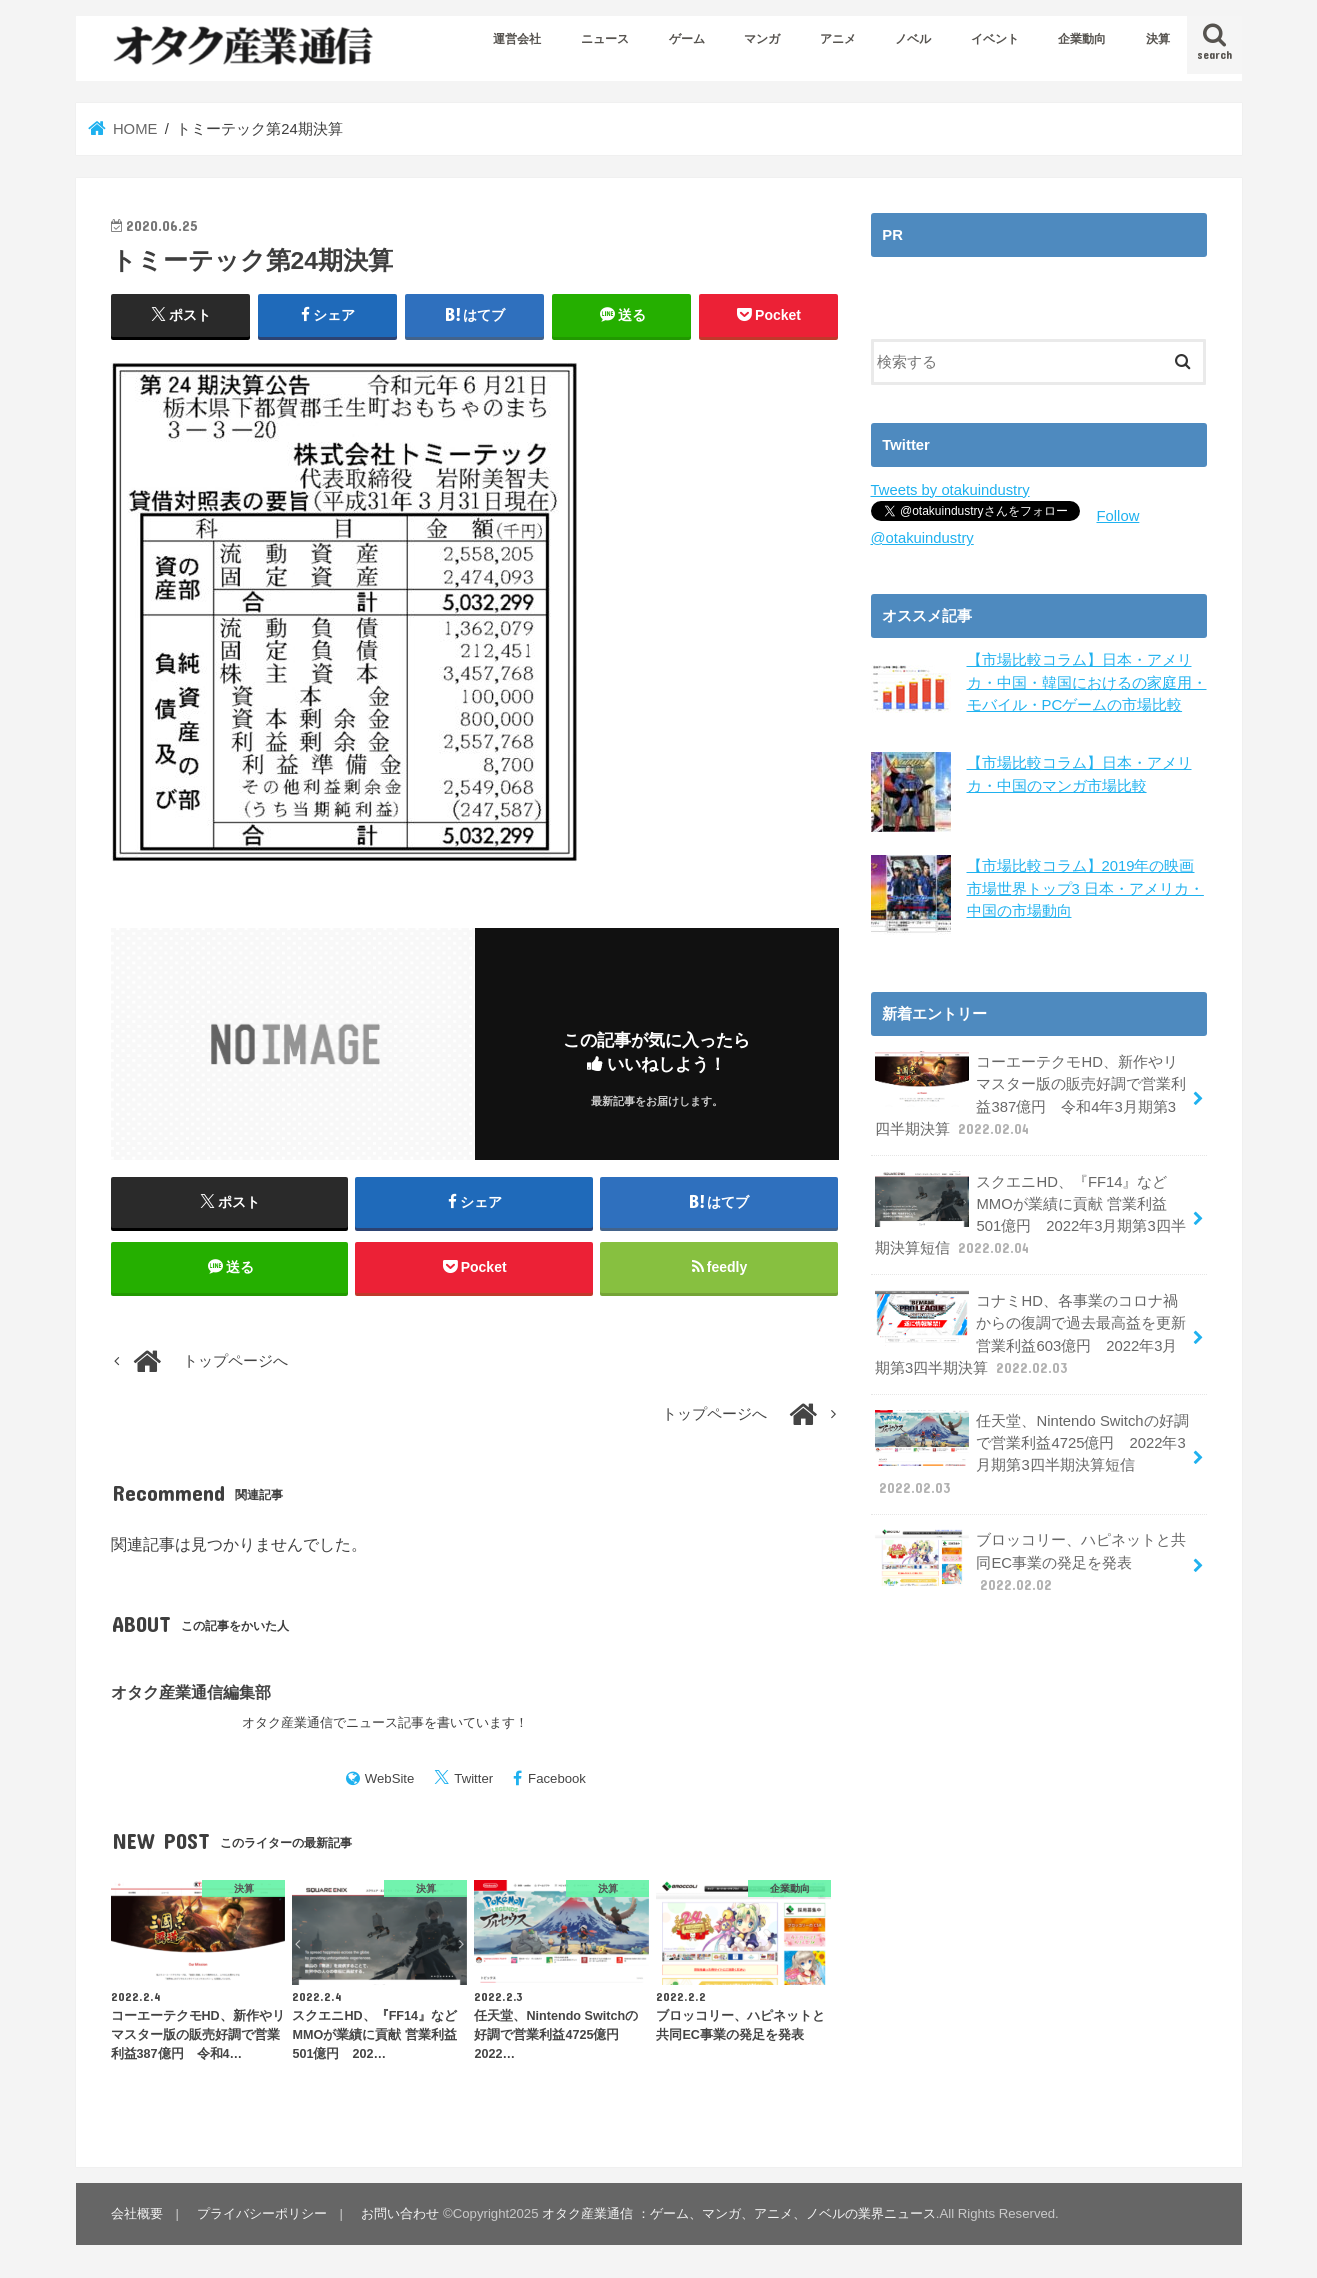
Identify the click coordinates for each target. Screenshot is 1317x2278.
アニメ (838, 39)
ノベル (913, 39)
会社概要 (137, 2213)
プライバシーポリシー (262, 2213)
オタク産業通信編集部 (191, 1692)
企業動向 (1082, 39)
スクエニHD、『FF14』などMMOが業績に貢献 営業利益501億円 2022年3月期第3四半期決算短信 (1030, 1215)
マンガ (762, 39)
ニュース (605, 39)
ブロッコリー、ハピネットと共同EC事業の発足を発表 (1031, 1561)
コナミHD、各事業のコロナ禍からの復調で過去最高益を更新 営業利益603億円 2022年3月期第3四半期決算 (1031, 1334)
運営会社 (517, 39)
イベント (995, 39)
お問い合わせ (400, 2213)
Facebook (557, 1778)
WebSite (390, 1778)
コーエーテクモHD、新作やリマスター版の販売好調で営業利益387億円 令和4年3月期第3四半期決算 (1031, 1095)
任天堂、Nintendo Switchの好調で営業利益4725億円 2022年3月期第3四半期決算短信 (1032, 1454)
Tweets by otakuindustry (950, 490)
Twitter (473, 1778)
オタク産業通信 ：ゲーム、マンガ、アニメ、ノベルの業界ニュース (739, 2213)
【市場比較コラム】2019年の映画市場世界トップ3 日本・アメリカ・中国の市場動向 (1085, 888)
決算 (1158, 39)
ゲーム (687, 39)
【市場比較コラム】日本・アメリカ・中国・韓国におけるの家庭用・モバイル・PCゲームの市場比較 (1087, 682)
